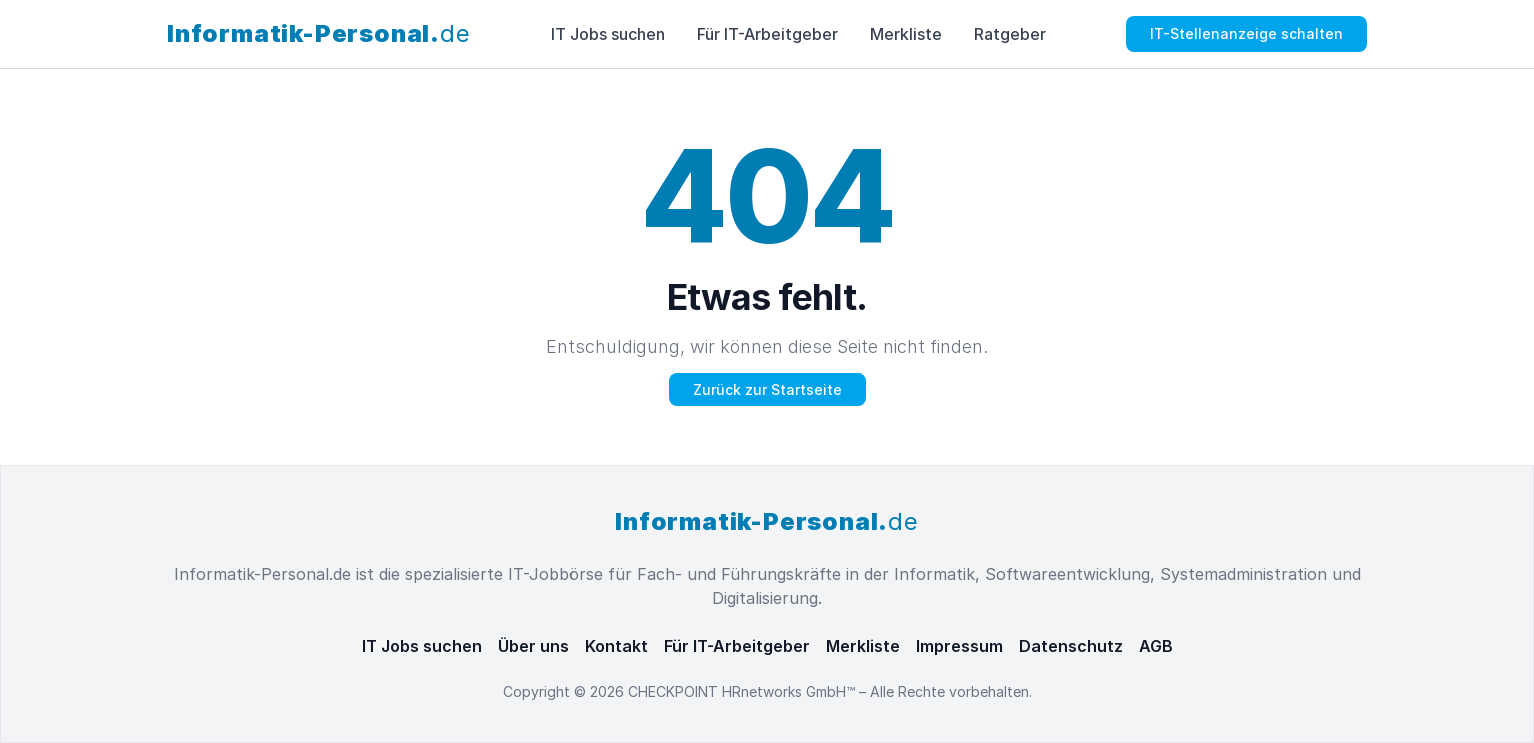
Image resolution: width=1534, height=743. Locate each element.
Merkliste (906, 34)
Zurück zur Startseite (767, 389)
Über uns (533, 646)
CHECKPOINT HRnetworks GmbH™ (743, 691)
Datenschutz (1071, 646)
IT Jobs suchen (608, 34)
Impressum (959, 646)
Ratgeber (1010, 34)
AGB (1156, 646)
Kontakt (616, 646)
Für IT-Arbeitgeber (767, 34)
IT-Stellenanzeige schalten (1246, 33)
